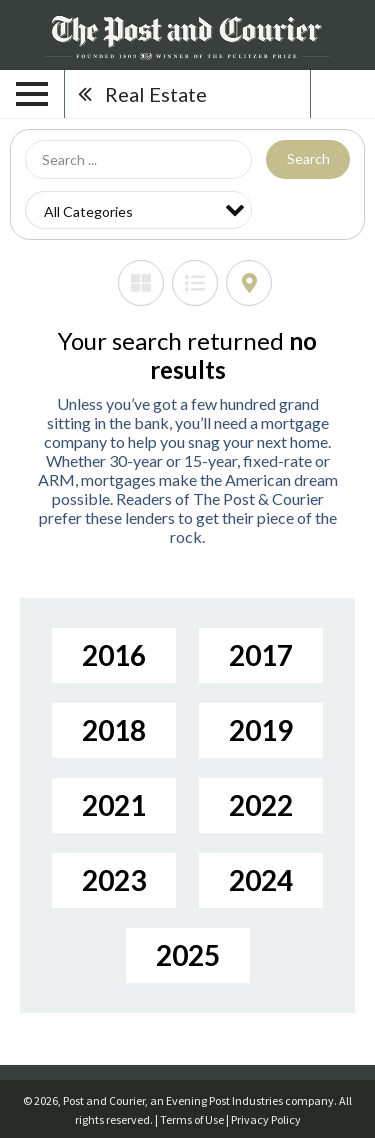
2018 (114, 730)
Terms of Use (192, 1119)
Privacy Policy (266, 1119)
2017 (261, 655)
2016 (114, 655)
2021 (114, 805)
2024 (261, 880)
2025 (188, 955)
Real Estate (156, 94)
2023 (114, 880)
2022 (261, 805)
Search (308, 158)
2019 (261, 730)
